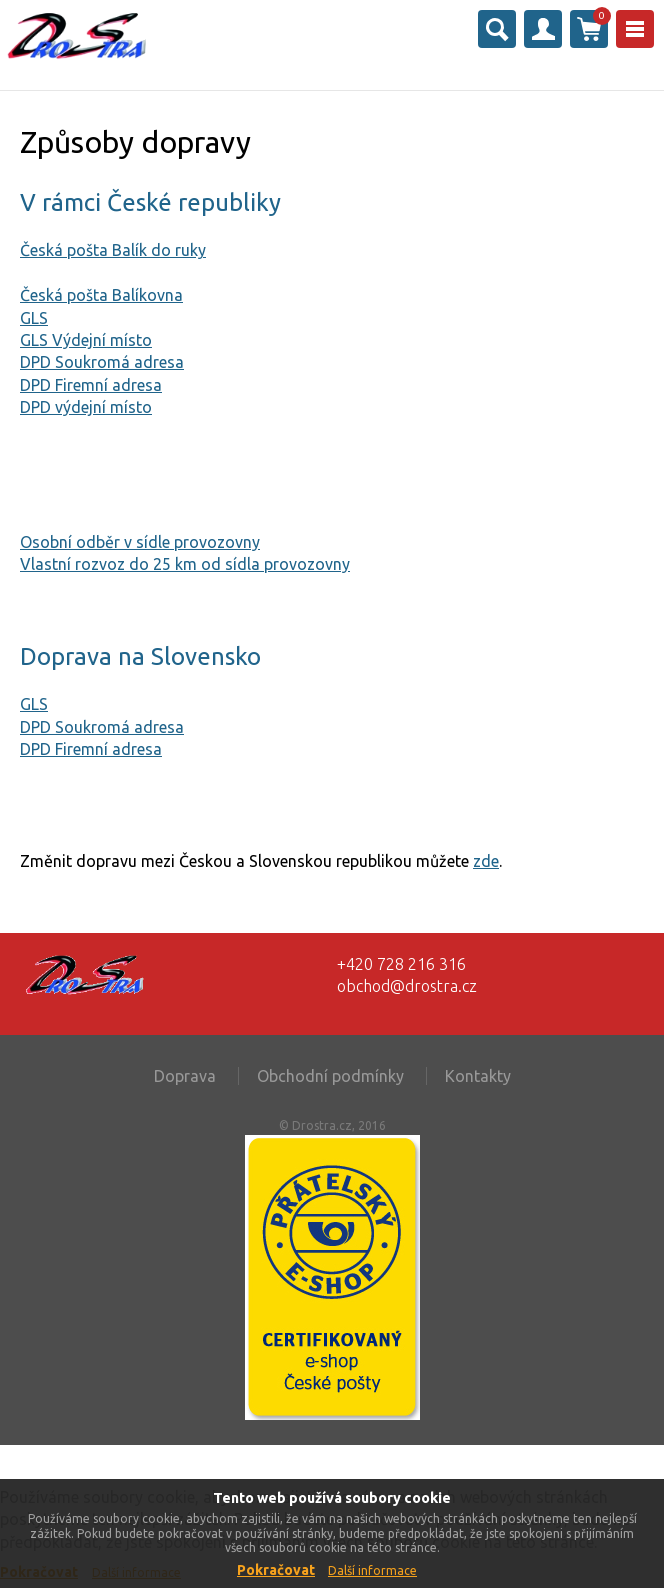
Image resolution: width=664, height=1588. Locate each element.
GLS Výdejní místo (86, 340)
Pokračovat (276, 1570)
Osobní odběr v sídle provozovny (140, 542)
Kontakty (478, 1076)
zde (486, 861)
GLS (34, 318)
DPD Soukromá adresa (102, 362)
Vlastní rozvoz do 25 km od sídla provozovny (185, 564)
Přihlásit (543, 29)
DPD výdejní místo (86, 407)
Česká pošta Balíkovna (101, 295)
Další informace (372, 1570)
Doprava (185, 1076)
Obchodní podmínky (330, 1076)
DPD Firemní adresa (91, 385)
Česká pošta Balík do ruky (113, 250)
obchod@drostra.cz (407, 986)
